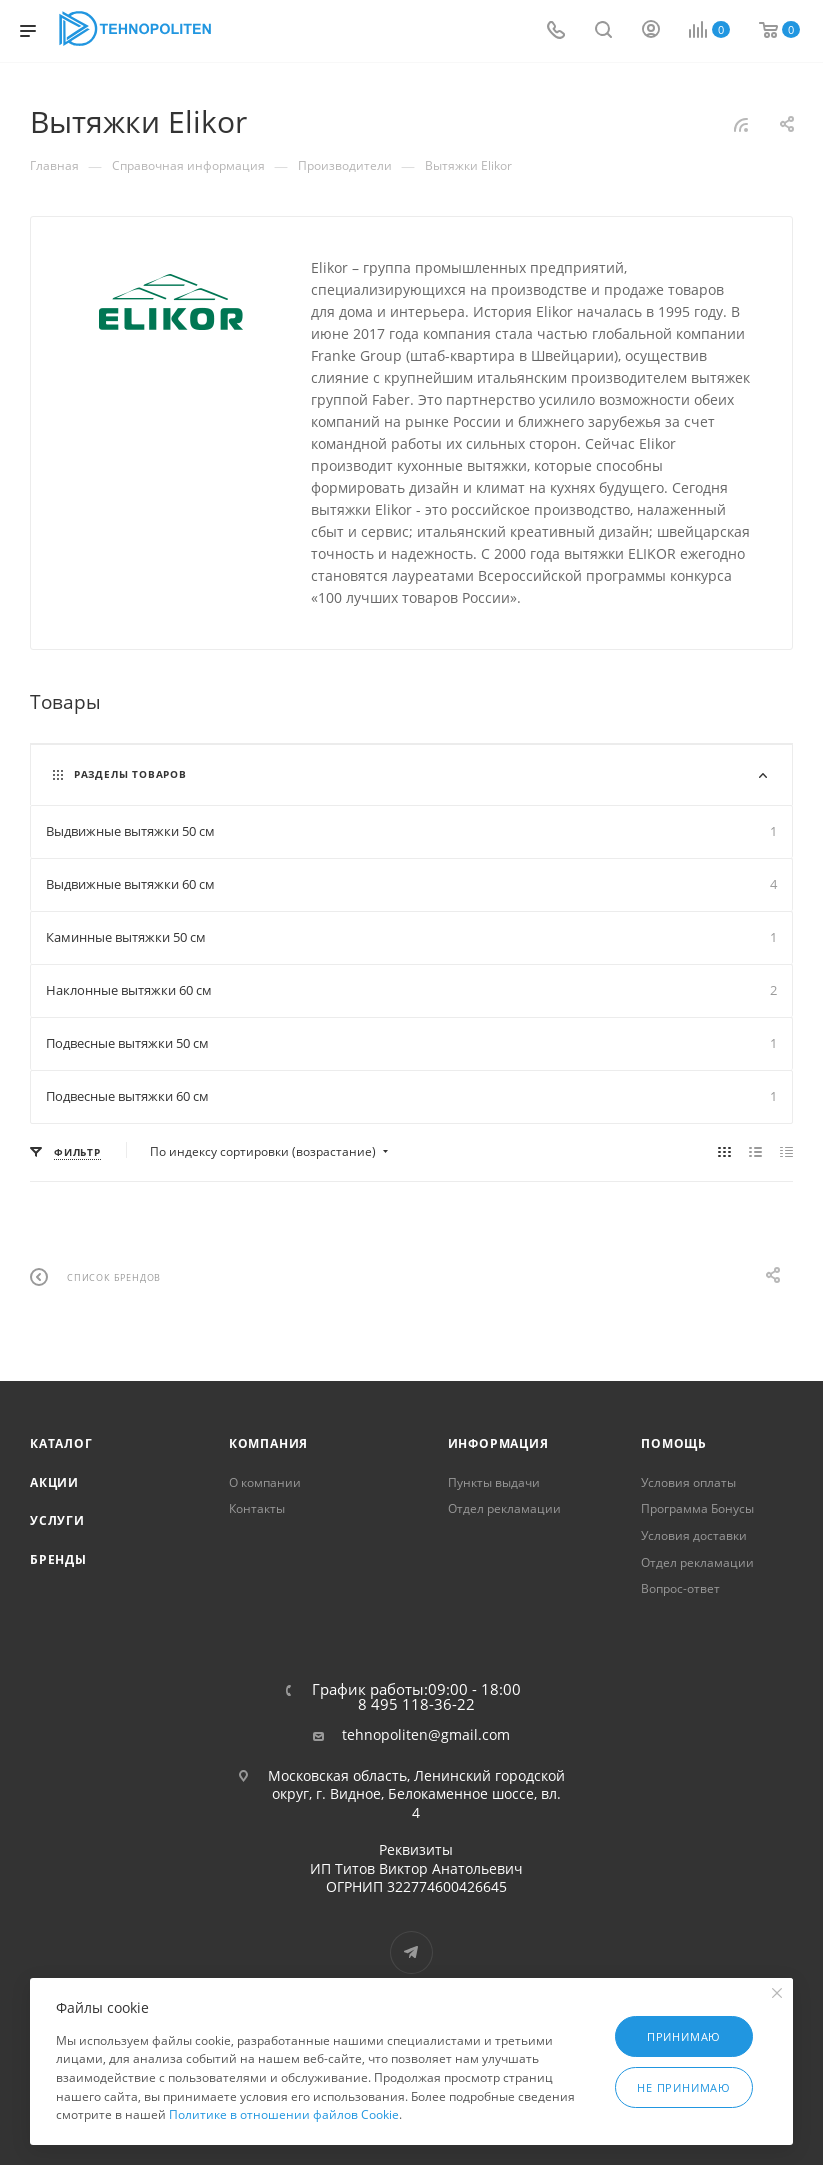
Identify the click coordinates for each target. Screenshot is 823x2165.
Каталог (61, 1443)
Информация (498, 1443)
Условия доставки (694, 1535)
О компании (265, 1482)
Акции (54, 1482)
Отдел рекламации (504, 1508)
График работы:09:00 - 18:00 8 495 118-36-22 (416, 1697)
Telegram (411, 1952)
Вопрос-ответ (680, 1588)
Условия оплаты (688, 1482)
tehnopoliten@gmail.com (426, 1735)
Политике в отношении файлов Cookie (284, 2114)
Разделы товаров (130, 774)
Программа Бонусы (697, 1508)
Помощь (674, 1443)
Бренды (58, 1559)
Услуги (57, 1520)
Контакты (257, 1508)
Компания (268, 1443)
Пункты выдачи (494, 1482)
